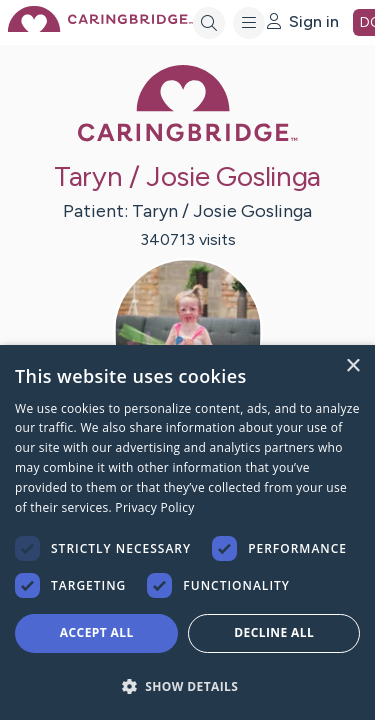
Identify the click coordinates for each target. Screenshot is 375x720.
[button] (187, 685)
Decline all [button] (274, 632)
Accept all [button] (97, 632)
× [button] (352, 366)
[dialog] (187, 532)
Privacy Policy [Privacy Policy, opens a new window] (154, 507)
